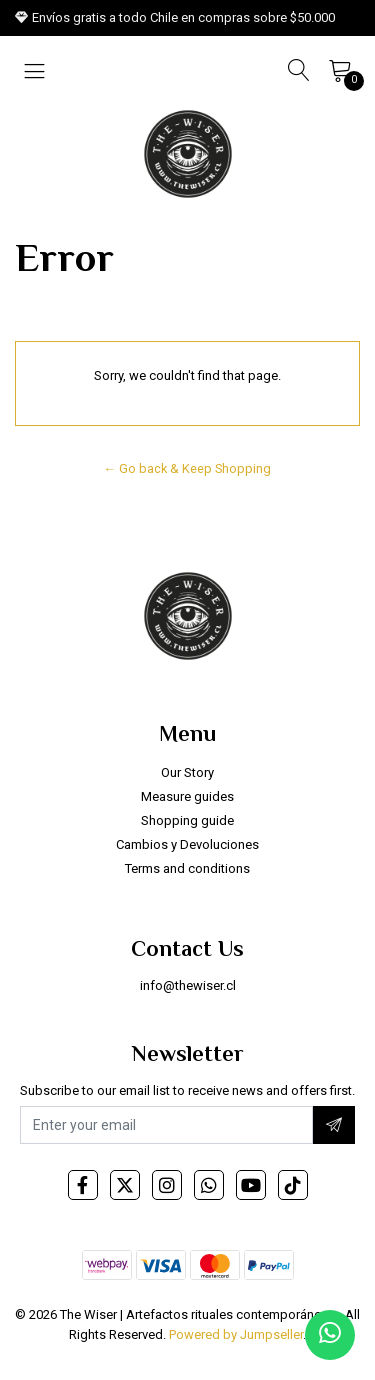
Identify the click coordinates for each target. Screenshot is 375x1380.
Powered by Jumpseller (236, 1334)
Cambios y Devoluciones (187, 844)
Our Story (187, 772)
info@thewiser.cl (188, 985)
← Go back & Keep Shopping (188, 468)
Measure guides (187, 796)
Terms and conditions (187, 868)
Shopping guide (187, 820)
